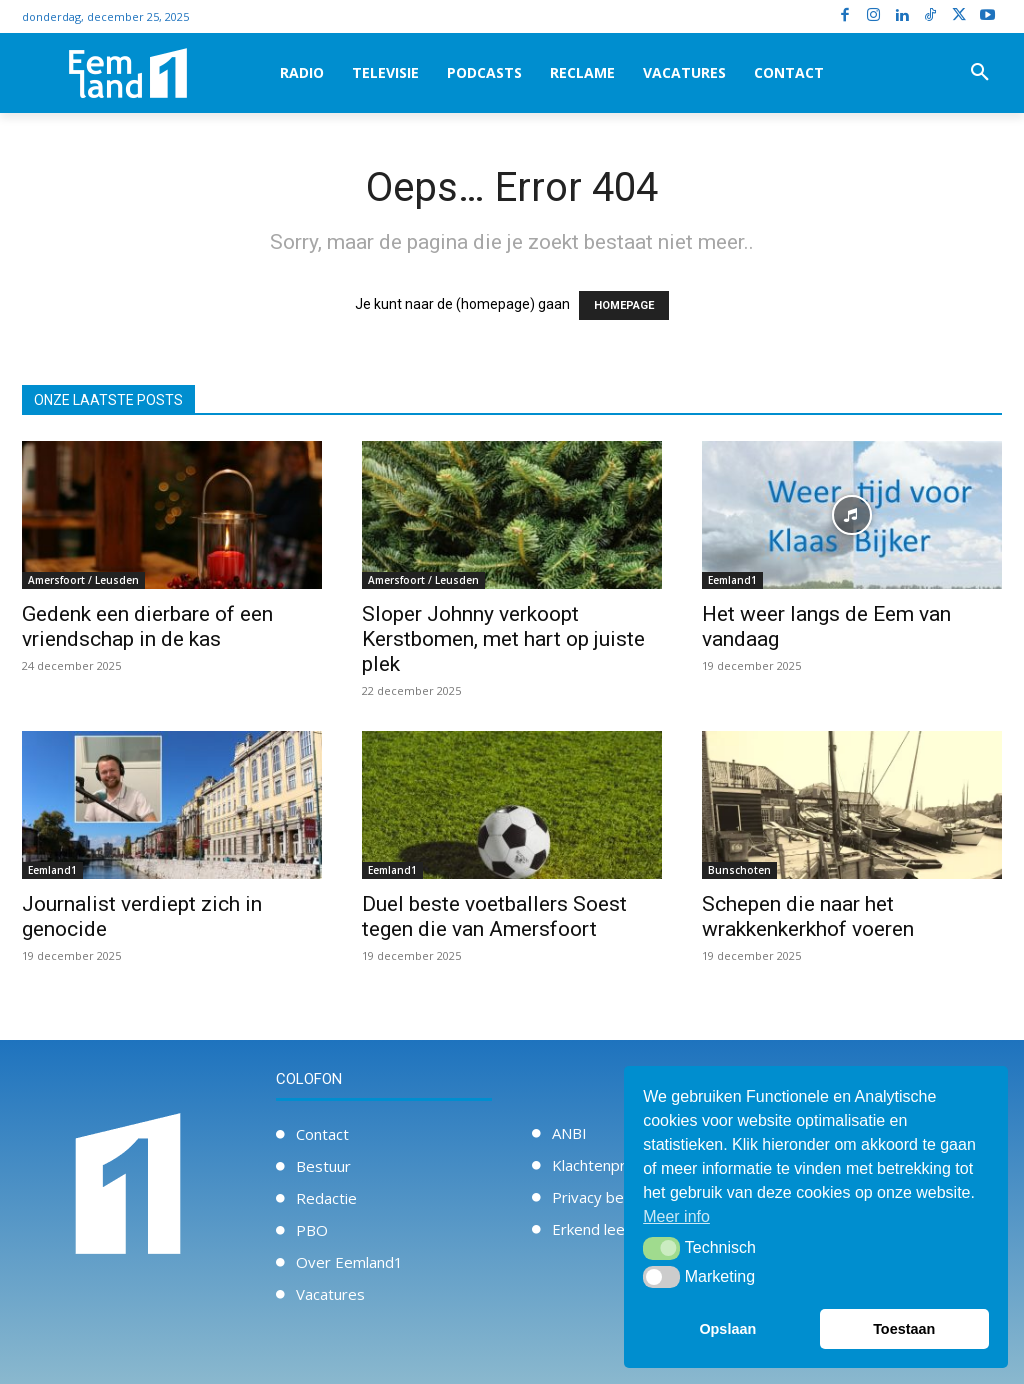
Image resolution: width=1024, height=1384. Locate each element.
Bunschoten (739, 870)
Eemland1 (732, 580)
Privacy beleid (600, 1197)
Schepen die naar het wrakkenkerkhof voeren (808, 916)
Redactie (326, 1198)
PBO (312, 1230)
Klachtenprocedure (617, 1165)
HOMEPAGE (624, 305)
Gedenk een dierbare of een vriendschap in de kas (147, 626)
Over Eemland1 (349, 1262)
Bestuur (323, 1166)
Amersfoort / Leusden (83, 580)
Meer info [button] (676, 1216)
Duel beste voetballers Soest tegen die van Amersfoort (494, 916)
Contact (322, 1134)
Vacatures (330, 1294)
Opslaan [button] (727, 1329)
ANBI (569, 1133)
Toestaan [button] (904, 1329)
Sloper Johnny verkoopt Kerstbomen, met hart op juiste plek (503, 639)
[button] (980, 73)
